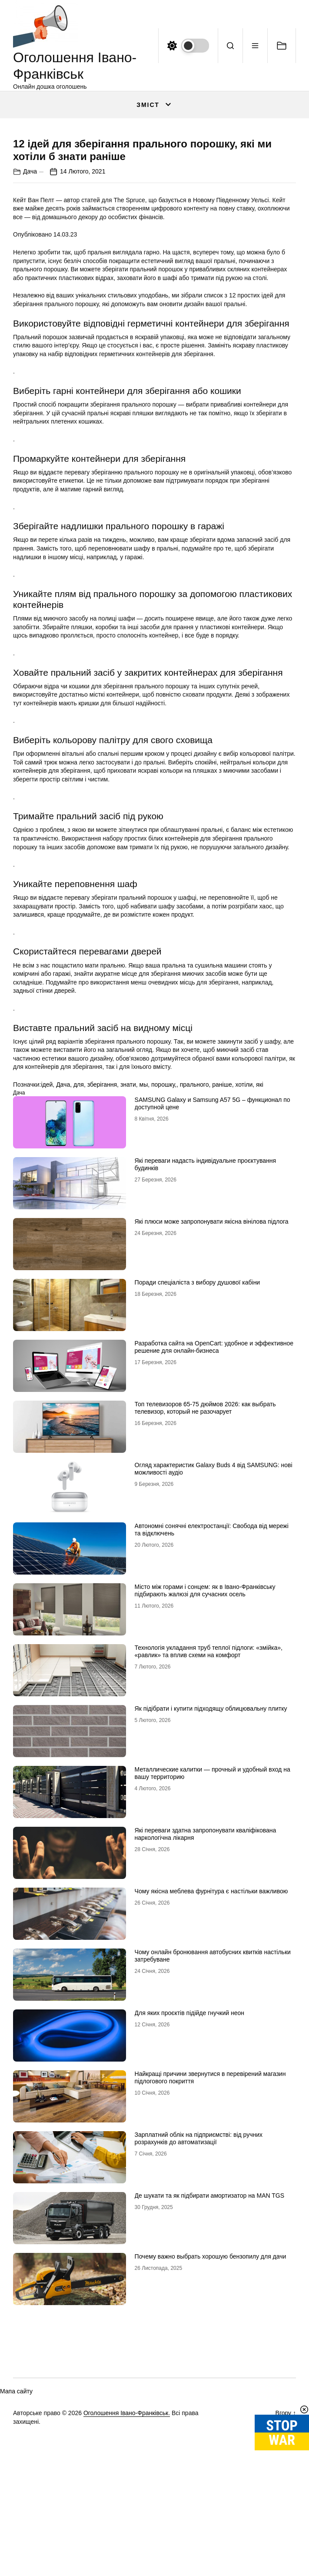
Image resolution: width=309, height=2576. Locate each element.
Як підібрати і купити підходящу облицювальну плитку (211, 1868)
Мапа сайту (16, 2550)
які (259, 1243)
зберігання (102, 1243)
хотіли (244, 1243)
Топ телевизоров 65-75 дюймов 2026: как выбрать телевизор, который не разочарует (205, 1567)
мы (144, 1243)
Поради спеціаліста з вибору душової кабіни (197, 1441)
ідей (47, 1243)
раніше (222, 1243)
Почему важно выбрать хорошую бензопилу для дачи (210, 2415)
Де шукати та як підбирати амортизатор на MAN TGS (210, 2355)
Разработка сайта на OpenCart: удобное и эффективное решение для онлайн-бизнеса (214, 1506)
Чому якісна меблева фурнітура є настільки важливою (211, 2050)
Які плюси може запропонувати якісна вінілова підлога (212, 1381)
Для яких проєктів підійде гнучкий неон (189, 2172)
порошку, (163, 1243)
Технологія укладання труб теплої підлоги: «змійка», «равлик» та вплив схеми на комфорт (208, 1811)
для (78, 1243)
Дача (30, 330)
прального (194, 1243)
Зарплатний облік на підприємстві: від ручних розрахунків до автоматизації (198, 2298)
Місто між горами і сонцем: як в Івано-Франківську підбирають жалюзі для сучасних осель (205, 1750)
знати (128, 1243)
